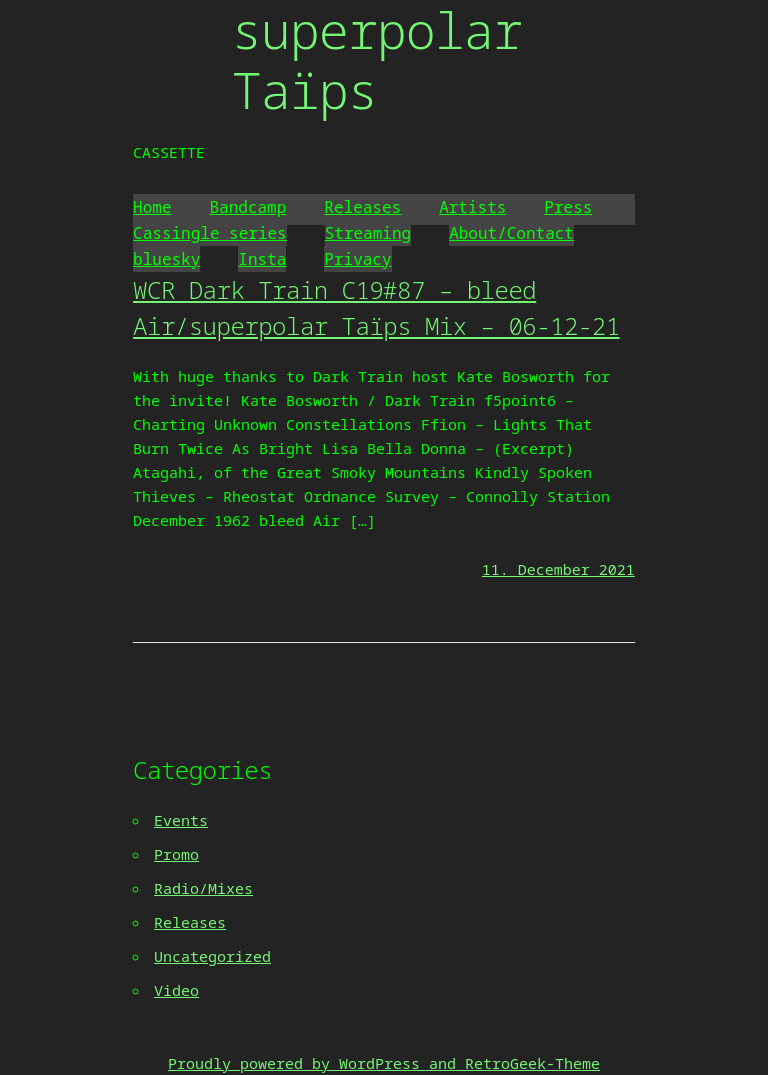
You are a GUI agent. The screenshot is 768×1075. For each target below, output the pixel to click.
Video (176, 990)
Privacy (357, 259)
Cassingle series (210, 233)
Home (152, 207)
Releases (362, 207)
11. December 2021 (558, 569)
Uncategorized (212, 956)
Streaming (368, 233)
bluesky (166, 259)
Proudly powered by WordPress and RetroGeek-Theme (384, 1063)
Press (568, 207)
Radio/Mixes (203, 888)
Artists (472, 207)
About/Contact (511, 233)
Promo (176, 854)
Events (181, 820)
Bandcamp (248, 207)
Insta (262, 259)
